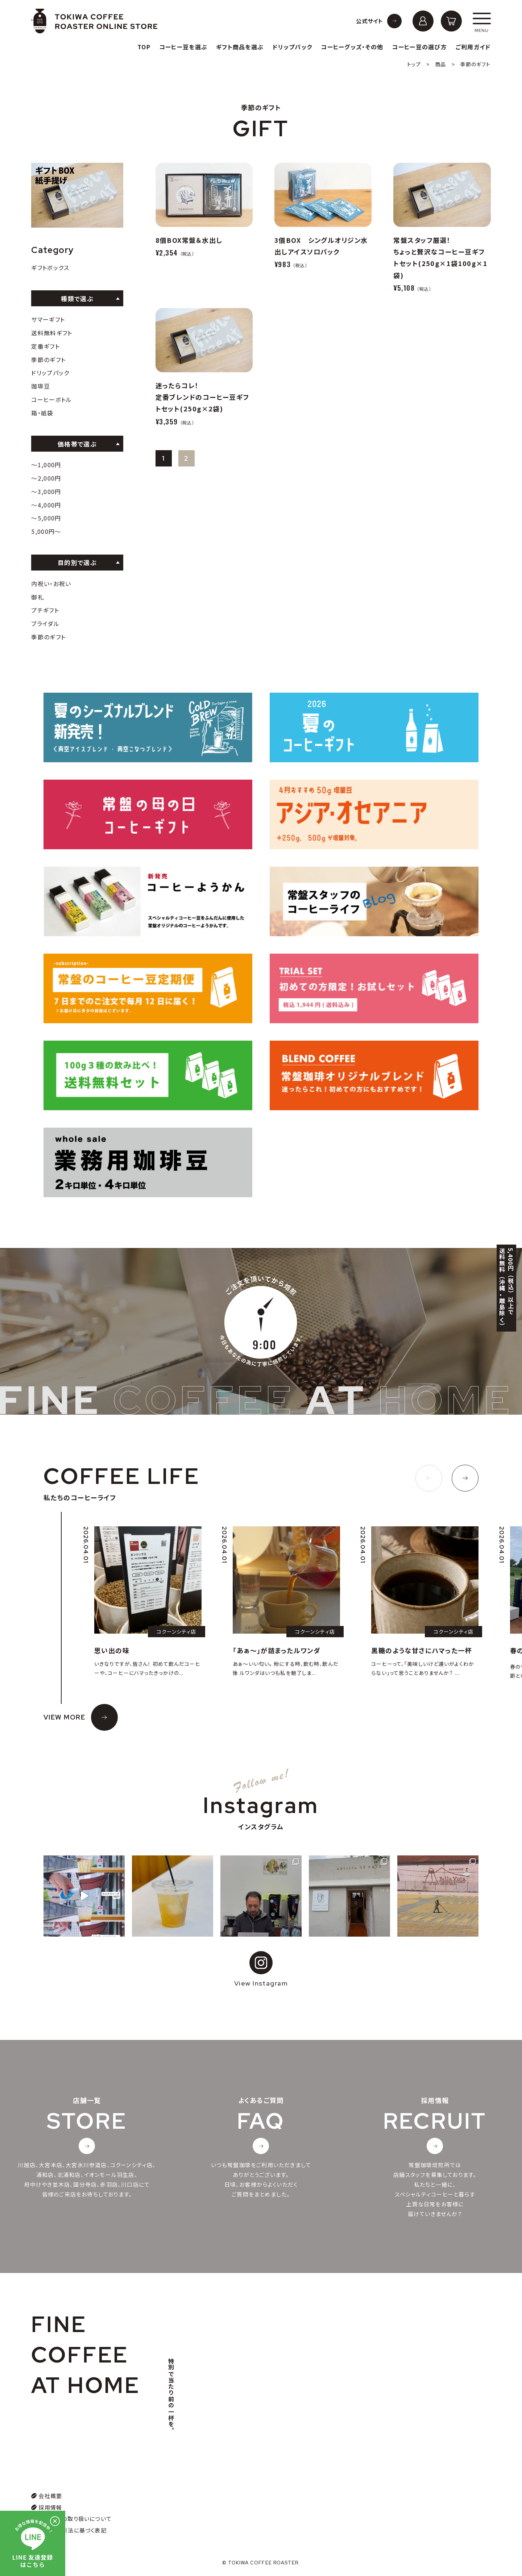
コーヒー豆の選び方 (419, 46)
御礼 (37, 597)
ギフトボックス (50, 267)
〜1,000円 (46, 464)
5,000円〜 (46, 531)
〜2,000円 (46, 478)
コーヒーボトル (51, 399)
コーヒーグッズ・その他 (352, 46)
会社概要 (50, 2496)
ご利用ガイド (473, 46)
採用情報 (50, 2507)
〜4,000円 (46, 505)
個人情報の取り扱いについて (75, 2519)
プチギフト (45, 610)
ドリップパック (292, 46)
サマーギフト (48, 319)
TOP (143, 46)
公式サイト (370, 21)
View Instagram (261, 1969)
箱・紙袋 (42, 412)
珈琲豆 (40, 386)
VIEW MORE (64, 1717)
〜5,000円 (46, 518)
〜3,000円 (46, 491)
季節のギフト (48, 359)
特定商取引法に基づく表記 (72, 2530)
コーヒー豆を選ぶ (183, 46)
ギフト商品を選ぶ (240, 46)
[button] (428, 1478)
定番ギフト (45, 346)
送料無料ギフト (51, 332)
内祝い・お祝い (51, 583)
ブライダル (45, 623)
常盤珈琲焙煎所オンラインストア (94, 21)
